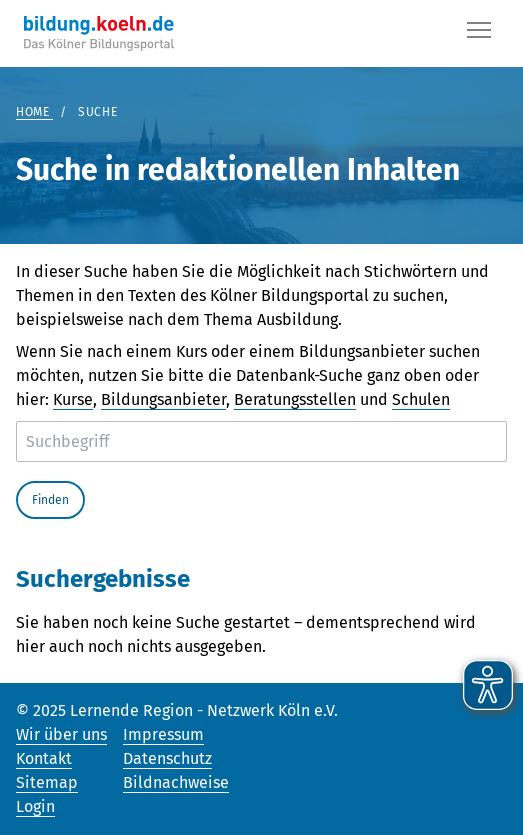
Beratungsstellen (295, 399)
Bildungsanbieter (163, 399)
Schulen (421, 399)
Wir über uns (61, 734)
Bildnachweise (176, 782)
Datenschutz (167, 758)
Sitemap (47, 782)
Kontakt (44, 758)
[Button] (479, 34)
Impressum (163, 734)
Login (35, 806)
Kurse (73, 399)
